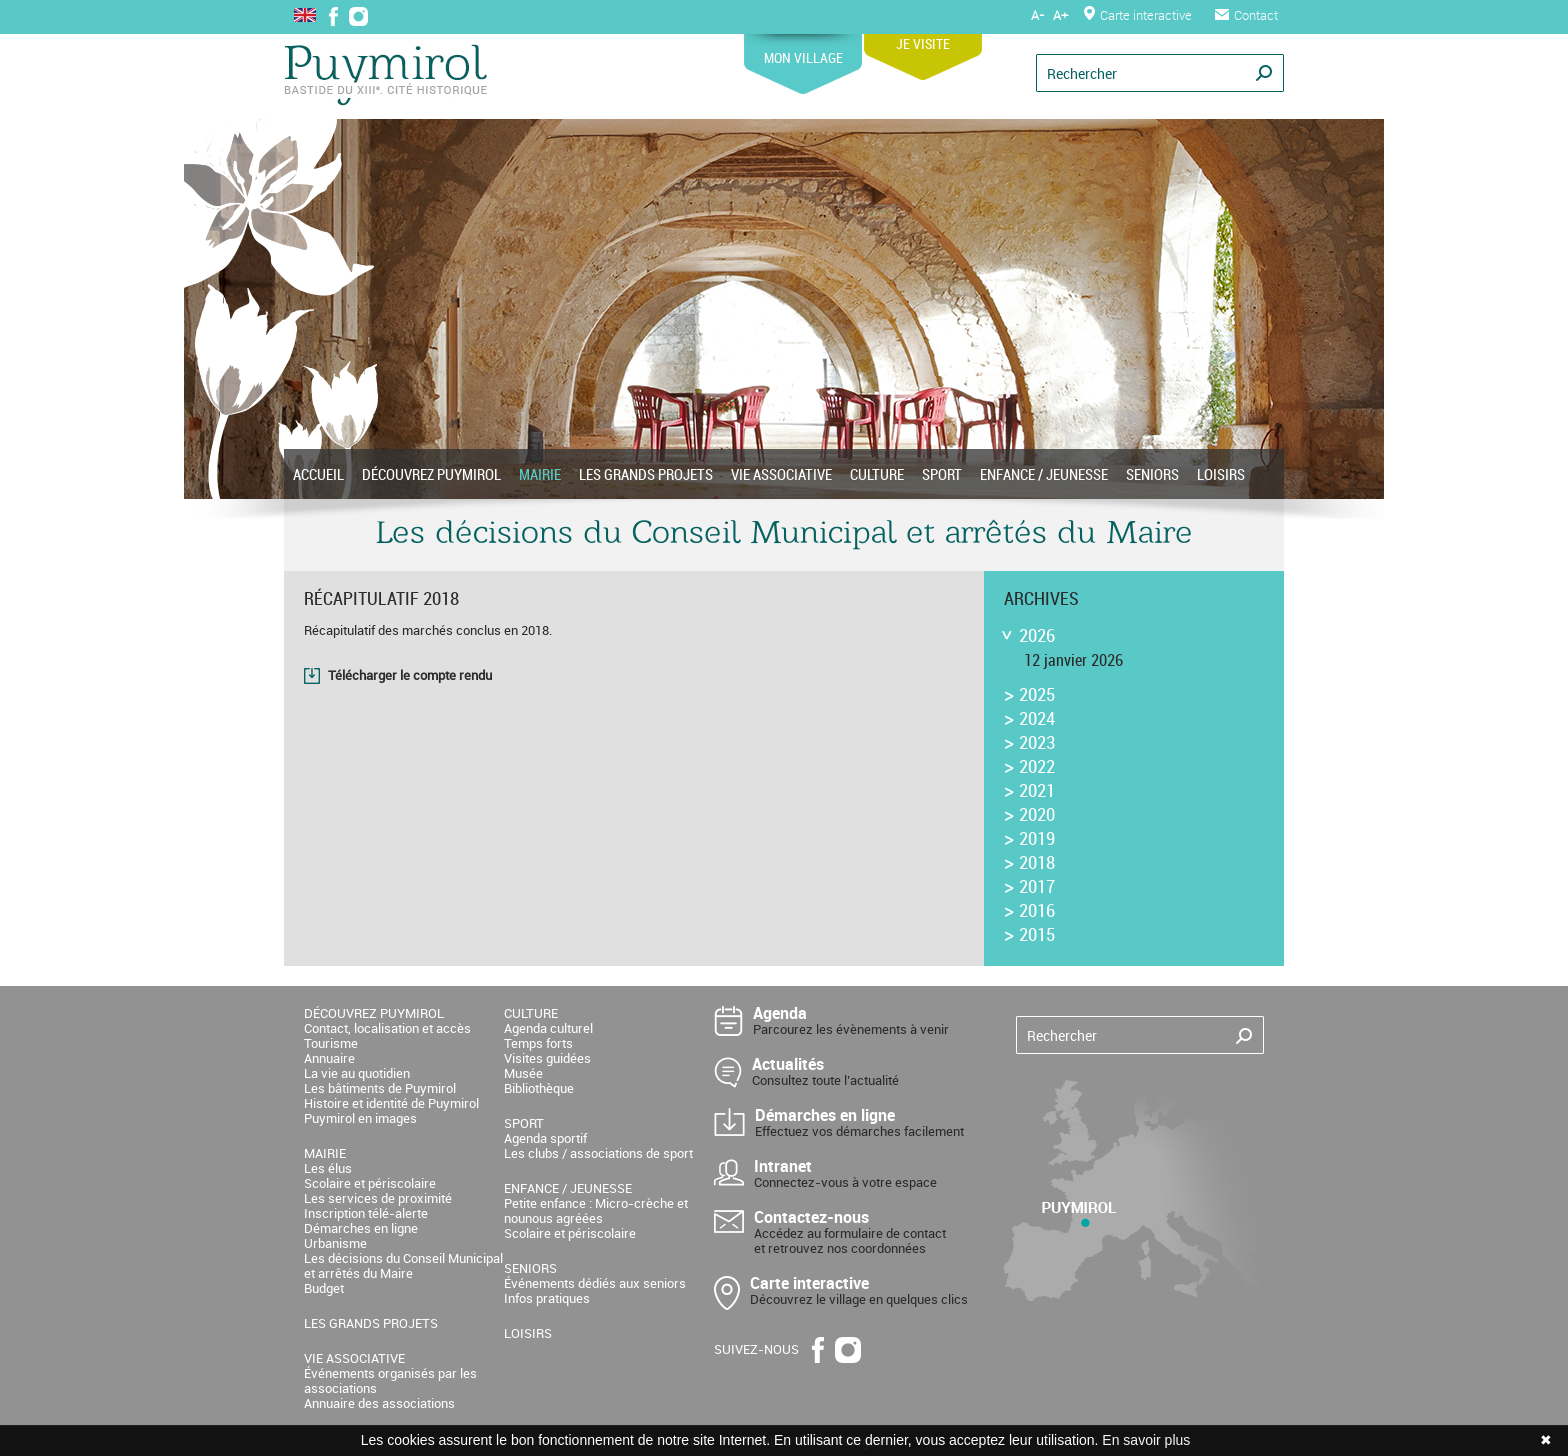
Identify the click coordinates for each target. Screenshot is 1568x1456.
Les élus (328, 1168)
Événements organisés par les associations (390, 1380)
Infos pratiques (547, 1298)
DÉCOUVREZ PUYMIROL (431, 474)
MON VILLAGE (803, 50)
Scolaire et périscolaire (370, 1183)
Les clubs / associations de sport (598, 1153)
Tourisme (331, 1043)
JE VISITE (923, 36)
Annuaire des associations (379, 1403)
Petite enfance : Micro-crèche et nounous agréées (596, 1210)
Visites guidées (547, 1058)
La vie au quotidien (357, 1073)
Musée (523, 1073)
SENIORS (1152, 474)
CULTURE (877, 474)
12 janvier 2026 (1073, 660)
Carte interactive (1138, 15)
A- (1037, 15)
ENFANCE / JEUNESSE (1044, 474)
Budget (324, 1288)
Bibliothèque (539, 1088)
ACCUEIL (318, 474)
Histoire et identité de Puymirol (391, 1103)
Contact (1246, 15)
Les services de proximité (378, 1198)
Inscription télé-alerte (366, 1213)
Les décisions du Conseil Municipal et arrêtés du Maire (403, 1265)
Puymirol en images (360, 1118)
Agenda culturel (548, 1028)
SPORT (942, 474)
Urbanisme (335, 1243)
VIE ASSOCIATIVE (781, 474)
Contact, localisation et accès (387, 1028)
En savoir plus (1146, 1440)
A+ (1060, 15)
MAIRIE (540, 474)
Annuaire (329, 1058)
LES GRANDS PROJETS (646, 474)
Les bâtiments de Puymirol (380, 1088)
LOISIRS (1221, 474)
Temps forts (538, 1043)
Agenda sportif (545, 1138)
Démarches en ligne (361, 1228)
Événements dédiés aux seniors (595, 1283)
